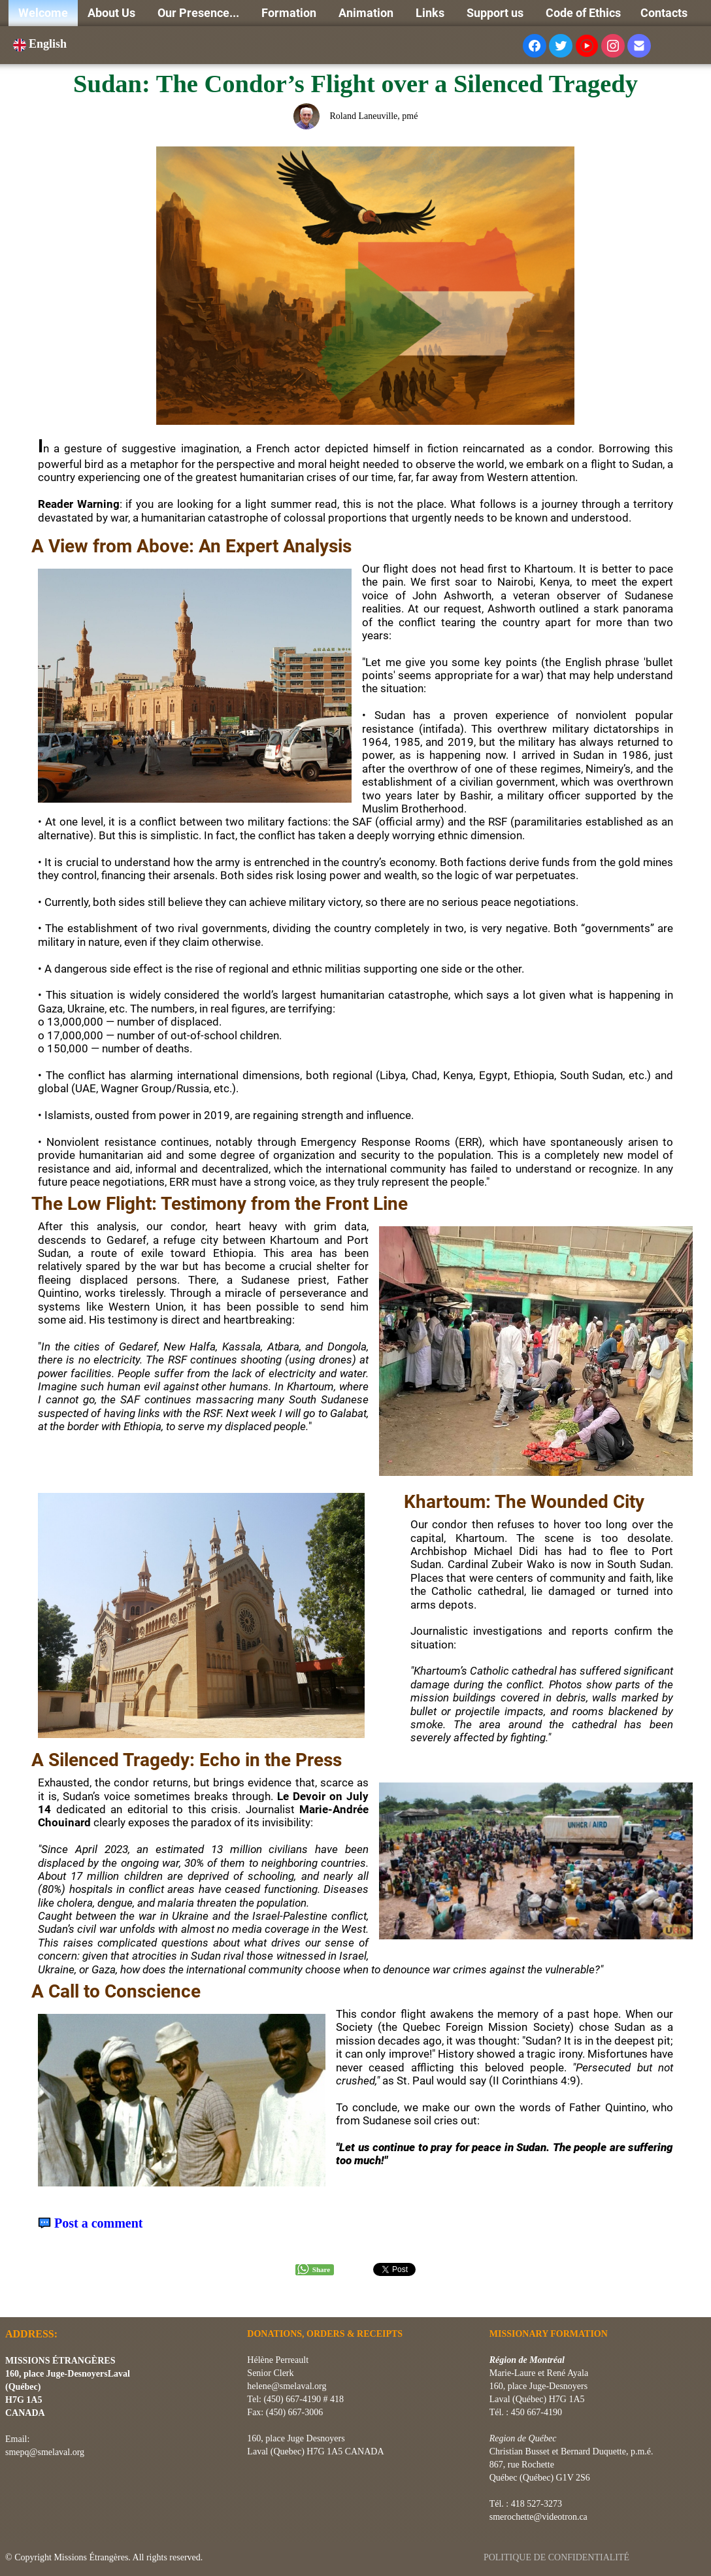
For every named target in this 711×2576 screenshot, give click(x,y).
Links (431, 13)
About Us (113, 13)
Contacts (663, 13)
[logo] (10, 2301)
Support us (496, 13)
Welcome (43, 13)
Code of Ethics (583, 13)
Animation (367, 13)
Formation (290, 13)
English (41, 43)
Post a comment (98, 2223)
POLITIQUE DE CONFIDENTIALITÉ (558, 2557)
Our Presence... (199, 13)
